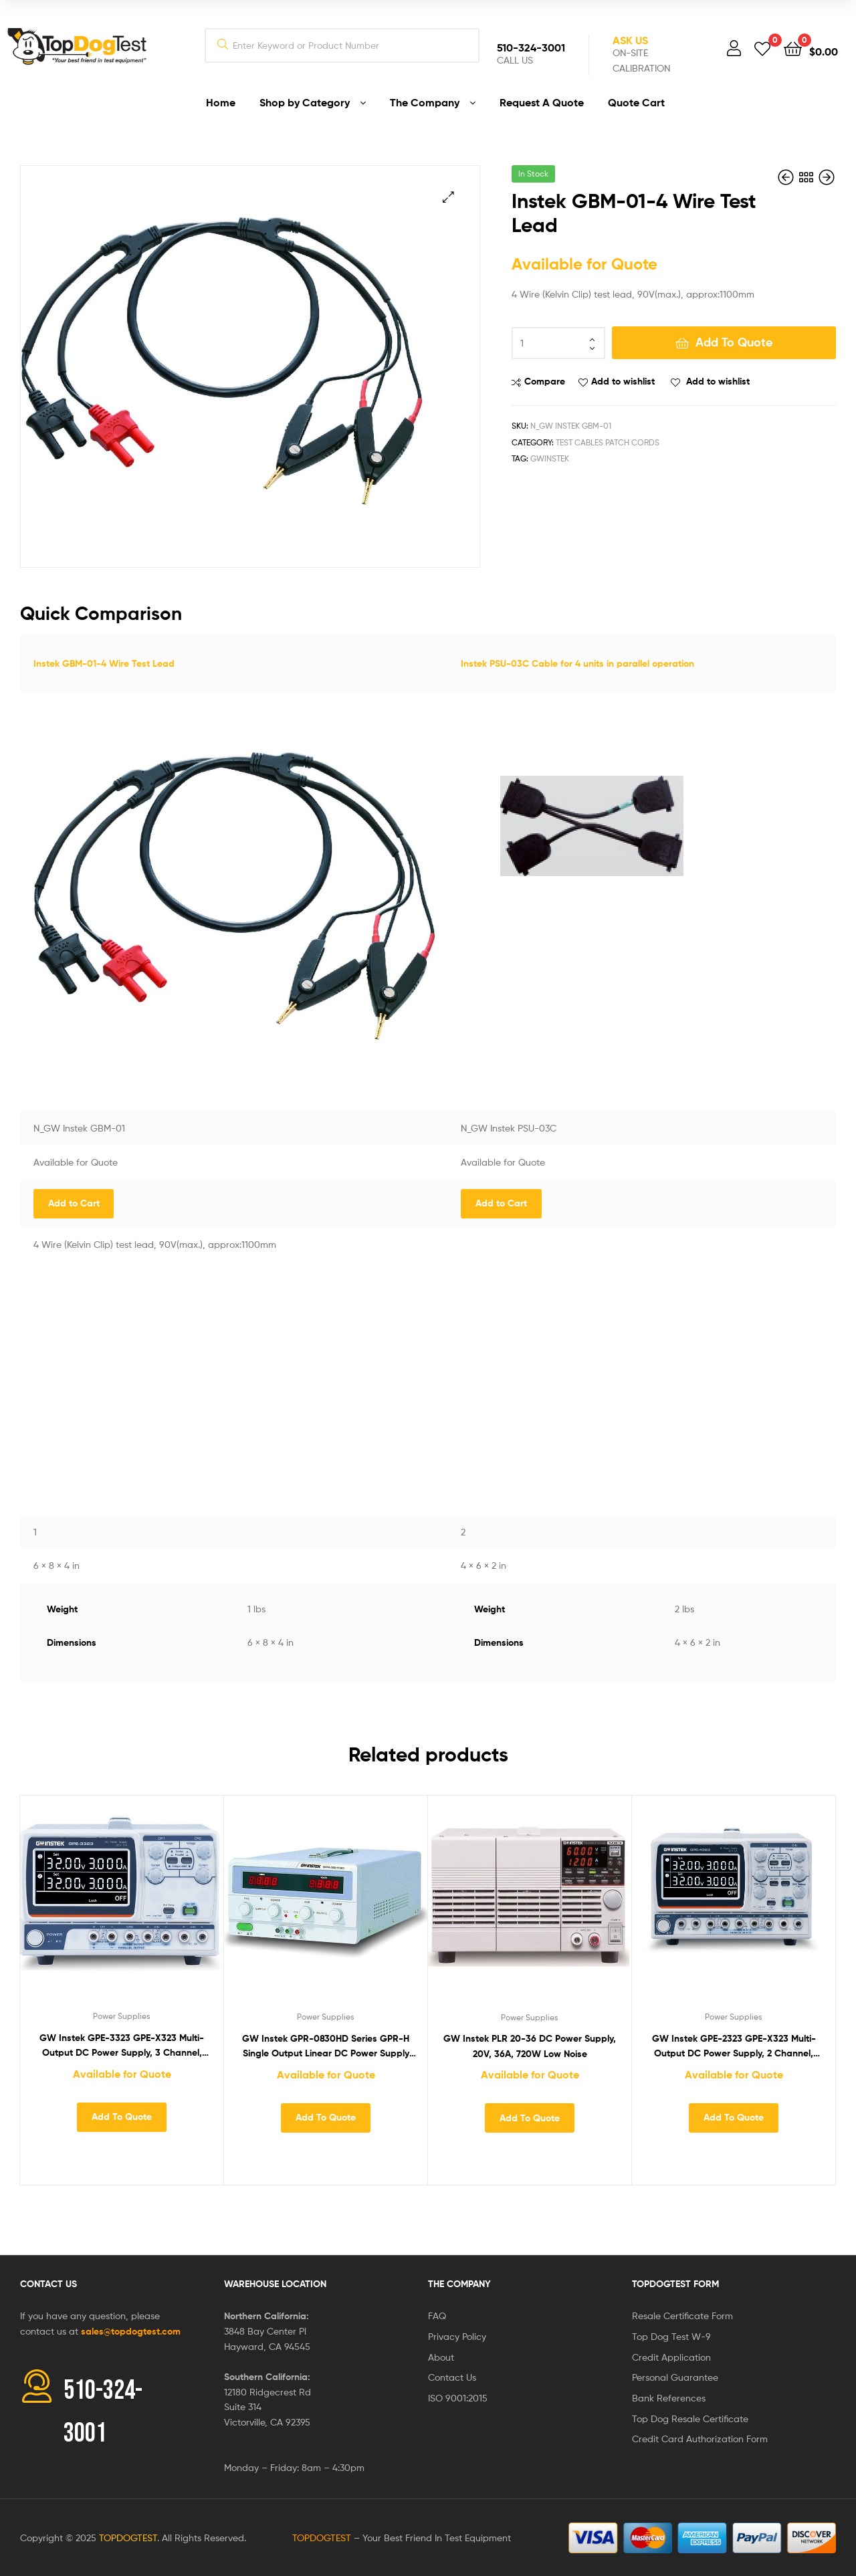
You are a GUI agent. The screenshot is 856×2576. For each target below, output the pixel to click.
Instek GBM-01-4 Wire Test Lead (104, 663)
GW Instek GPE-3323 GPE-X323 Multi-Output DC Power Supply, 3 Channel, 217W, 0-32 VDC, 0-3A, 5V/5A (121, 2046)
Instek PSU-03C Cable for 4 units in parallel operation (577, 663)
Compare (544, 381)
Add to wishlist (623, 381)
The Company (459, 2284)
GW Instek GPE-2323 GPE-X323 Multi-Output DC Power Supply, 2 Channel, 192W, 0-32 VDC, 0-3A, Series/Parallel (734, 2046)
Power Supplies (121, 2016)
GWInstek (549, 458)
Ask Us (630, 40)
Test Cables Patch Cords (607, 442)
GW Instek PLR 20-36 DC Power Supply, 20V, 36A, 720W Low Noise (529, 2046)
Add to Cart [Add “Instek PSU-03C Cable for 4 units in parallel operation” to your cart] (501, 1203)
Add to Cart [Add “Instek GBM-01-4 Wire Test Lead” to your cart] (74, 1203)
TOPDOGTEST (128, 2537)
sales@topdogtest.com (131, 2331)
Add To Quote (734, 342)
